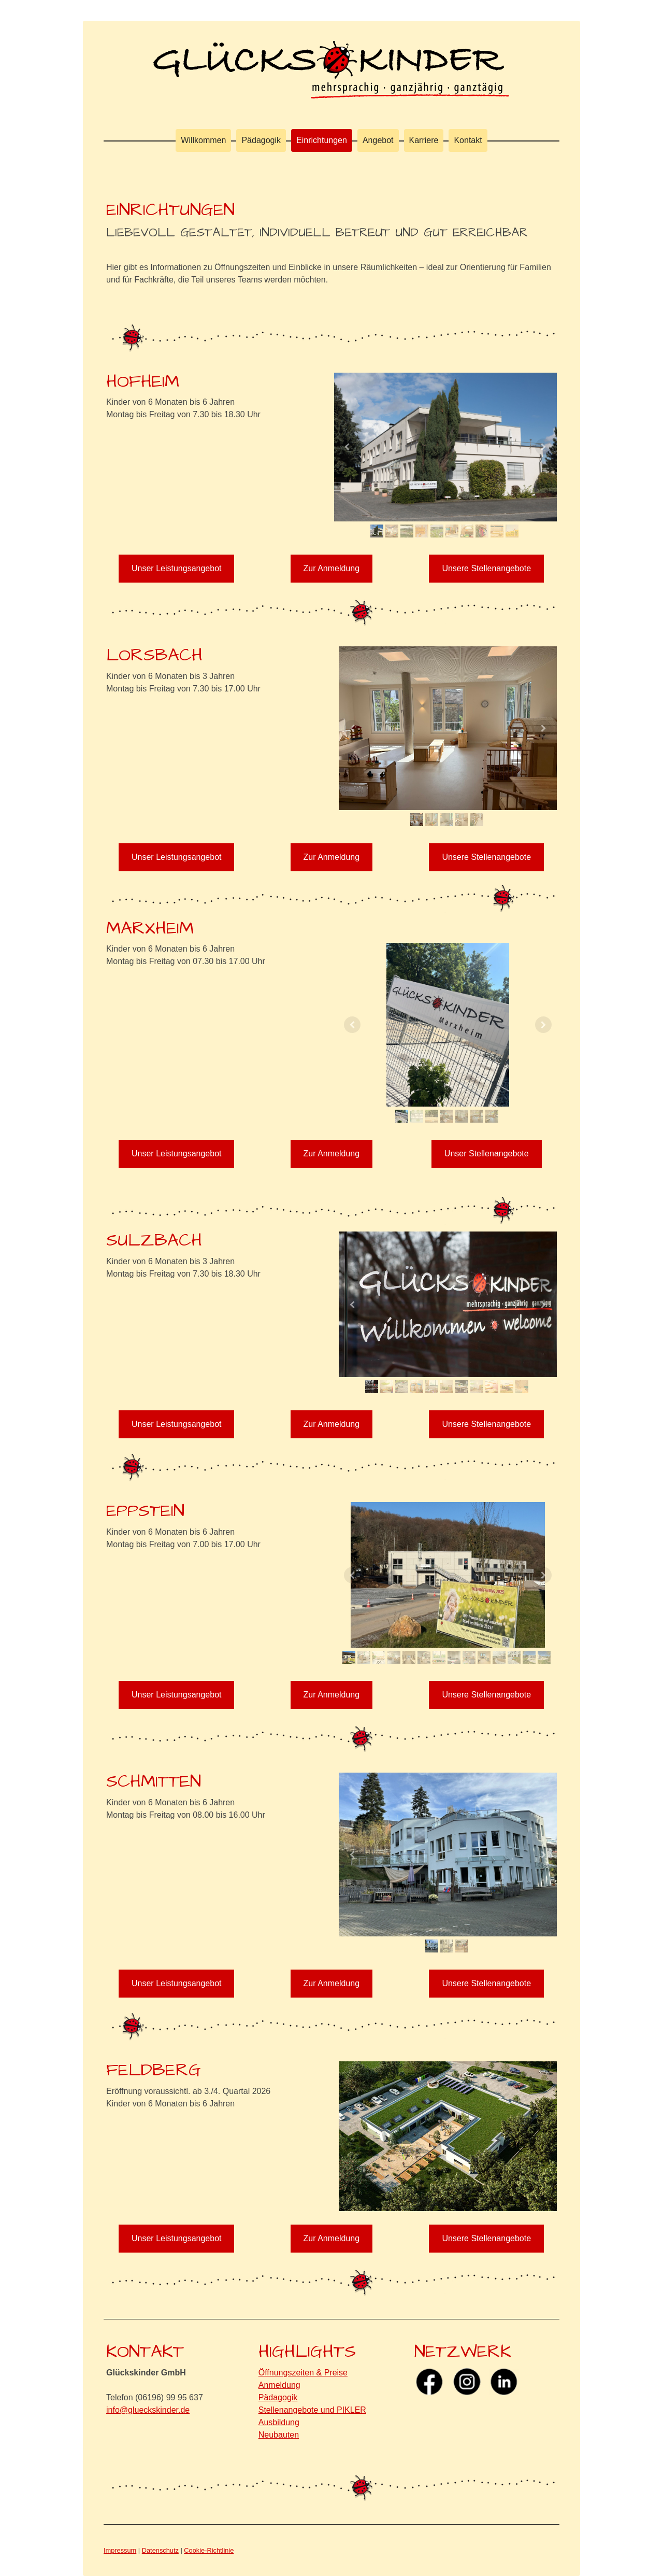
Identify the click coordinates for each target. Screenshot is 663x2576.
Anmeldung (279, 2385)
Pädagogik (261, 140)
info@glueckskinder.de (148, 2409)
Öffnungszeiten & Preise (303, 2372)
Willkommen (203, 140)
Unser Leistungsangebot (176, 568)
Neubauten (278, 2434)
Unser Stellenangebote (486, 1153)
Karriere (424, 140)
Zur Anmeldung (332, 568)
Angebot (378, 140)
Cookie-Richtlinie (209, 2550)
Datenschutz (160, 2550)
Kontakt (468, 140)
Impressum (120, 2550)
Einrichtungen (321, 140)
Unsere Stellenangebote (486, 568)
